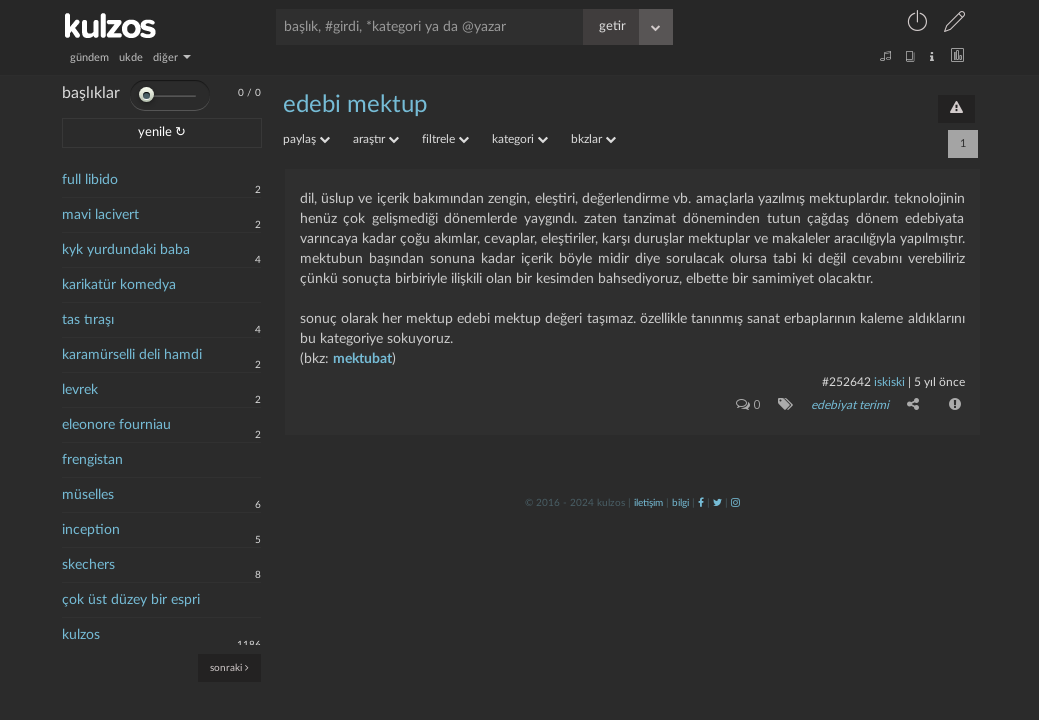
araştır (376, 139)
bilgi (680, 503)
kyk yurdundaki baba (126, 250)
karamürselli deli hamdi (132, 355)
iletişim (648, 503)
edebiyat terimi (850, 405)
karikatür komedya (119, 285)
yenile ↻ (162, 132)
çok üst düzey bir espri (131, 600)
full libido (90, 180)
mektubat (362, 359)
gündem (89, 57)
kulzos (81, 635)
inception (91, 530)
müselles (88, 495)
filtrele (445, 139)
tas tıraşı (88, 320)
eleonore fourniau (116, 425)
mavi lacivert (100, 215)
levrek (80, 390)
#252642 (846, 382)
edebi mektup (355, 105)
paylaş (306, 139)
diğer (172, 57)
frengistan (92, 460)
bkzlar (593, 139)
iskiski (889, 382)
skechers (88, 565)
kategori (520, 139)
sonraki (229, 667)
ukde (131, 57)
